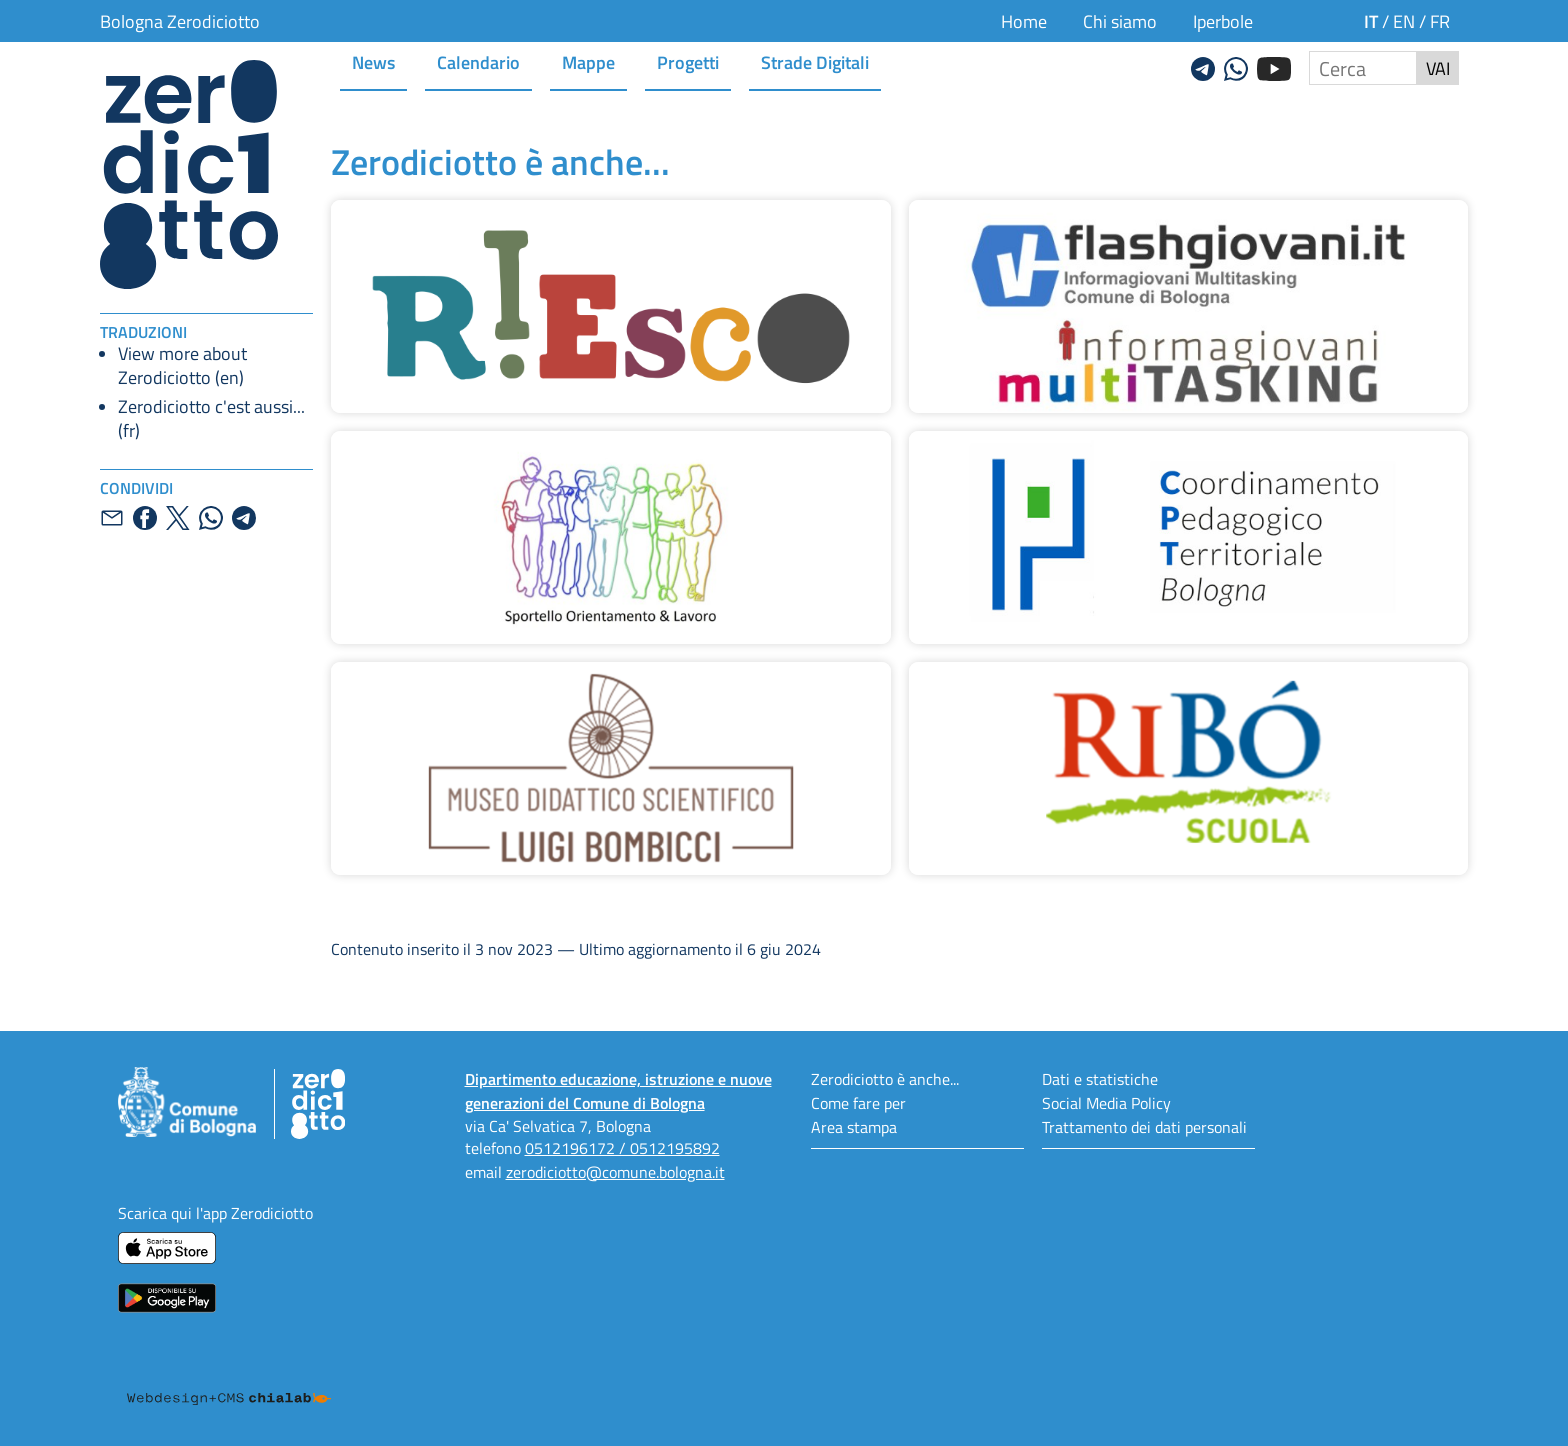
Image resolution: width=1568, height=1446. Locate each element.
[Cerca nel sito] (1363, 68)
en (1404, 21)
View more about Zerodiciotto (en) (182, 365)
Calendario (478, 61)
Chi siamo (1120, 21)
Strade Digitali (815, 61)
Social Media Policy (1106, 1102)
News (373, 61)
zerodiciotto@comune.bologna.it (615, 1171)
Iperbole (1223, 21)
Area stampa (854, 1126)
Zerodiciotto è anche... (885, 1078)
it (1371, 20)
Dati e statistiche (1100, 1078)
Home (1024, 21)
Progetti (688, 61)
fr (1440, 21)
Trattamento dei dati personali (1144, 1126)
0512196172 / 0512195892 (622, 1147)
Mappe (588, 61)
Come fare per (858, 1102)
